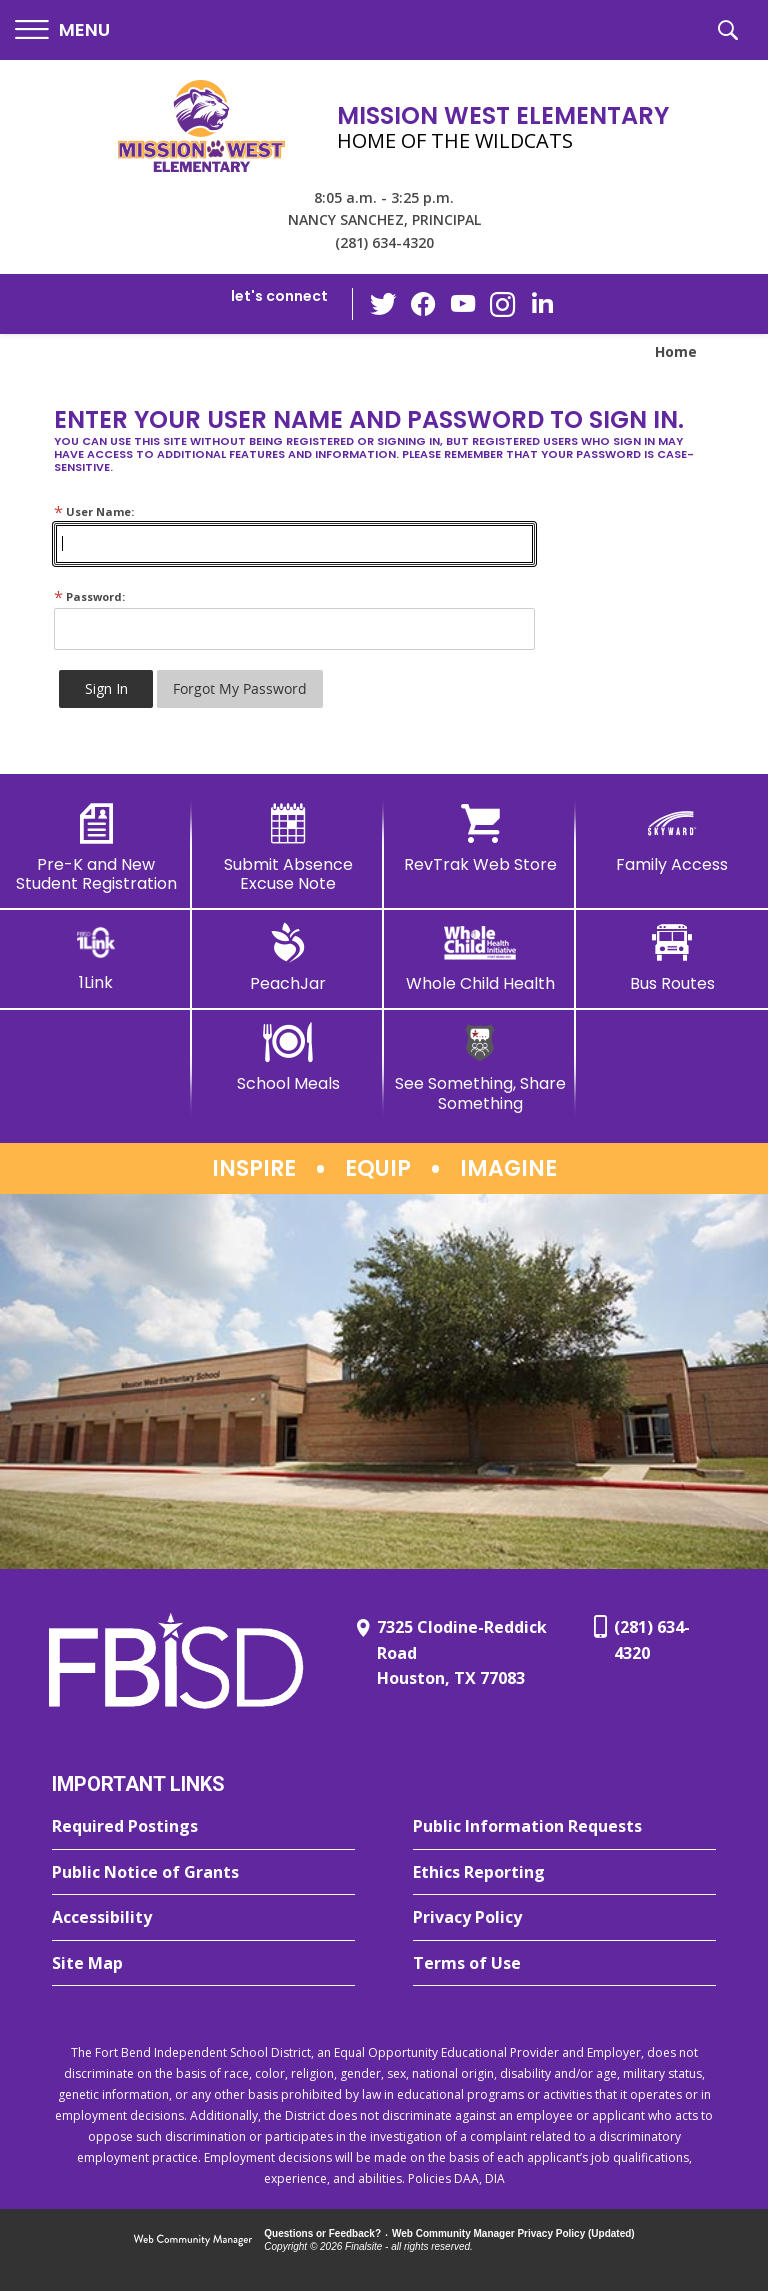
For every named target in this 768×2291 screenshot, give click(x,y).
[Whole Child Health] (480, 958)
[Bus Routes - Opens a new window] (672, 958)
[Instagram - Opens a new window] (503, 304)
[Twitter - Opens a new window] (383, 303)
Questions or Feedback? (322, 2233)
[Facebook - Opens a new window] (423, 304)
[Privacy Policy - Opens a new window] (564, 1918)
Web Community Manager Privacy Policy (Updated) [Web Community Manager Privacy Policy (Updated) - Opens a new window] (513, 2233)
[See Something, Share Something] (480, 1067)
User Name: (94, 511)
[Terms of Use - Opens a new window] (564, 1964)
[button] (62, 30)
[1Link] (96, 957)
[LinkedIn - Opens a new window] (543, 302)
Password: (89, 596)
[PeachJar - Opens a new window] (288, 958)
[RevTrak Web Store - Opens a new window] (480, 839)
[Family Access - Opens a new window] (672, 839)
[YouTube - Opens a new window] (463, 303)
